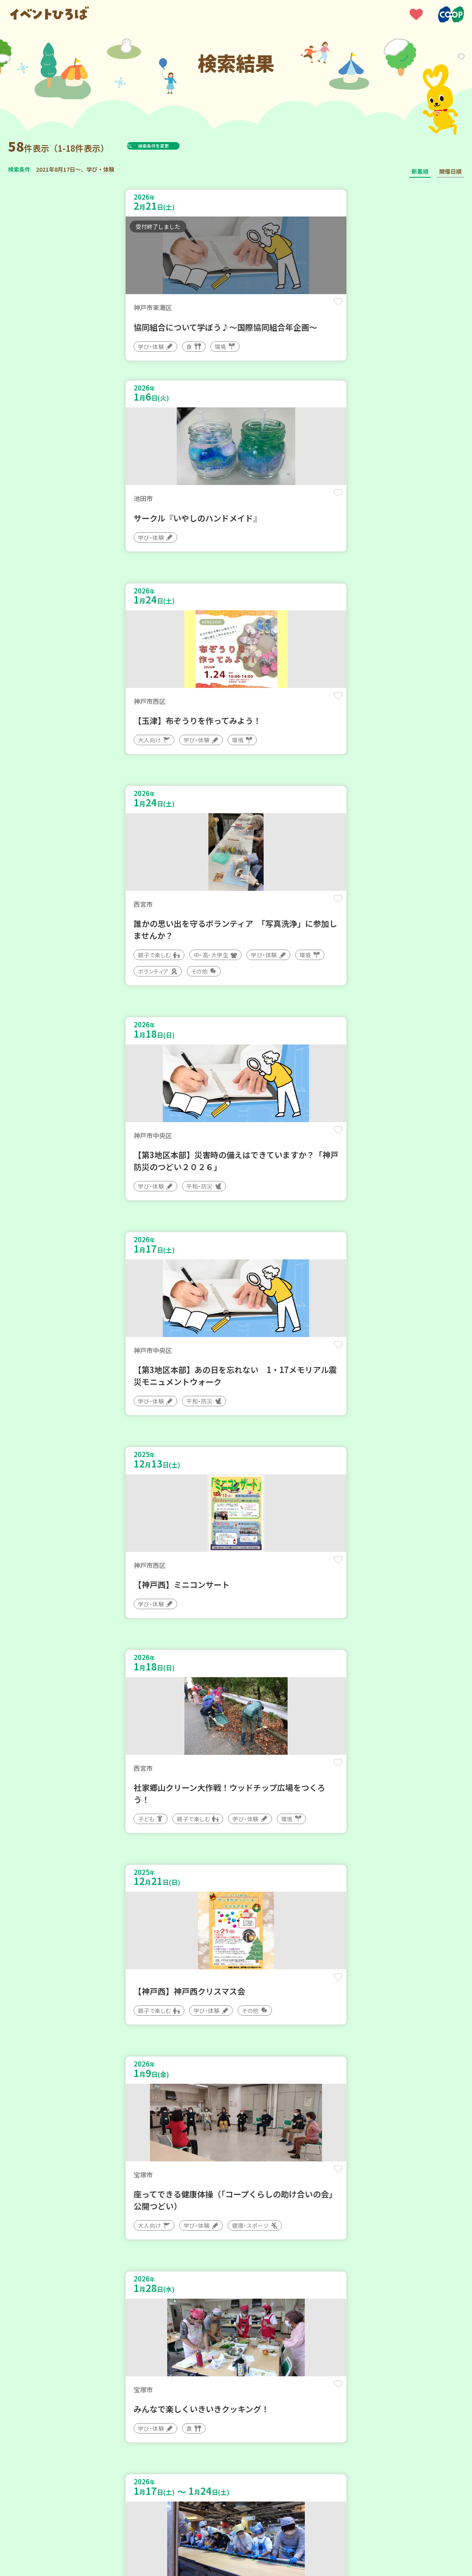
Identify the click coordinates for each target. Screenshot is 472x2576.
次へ (274, 2335)
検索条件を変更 (173, 145)
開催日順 (450, 171)
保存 (212, 308)
